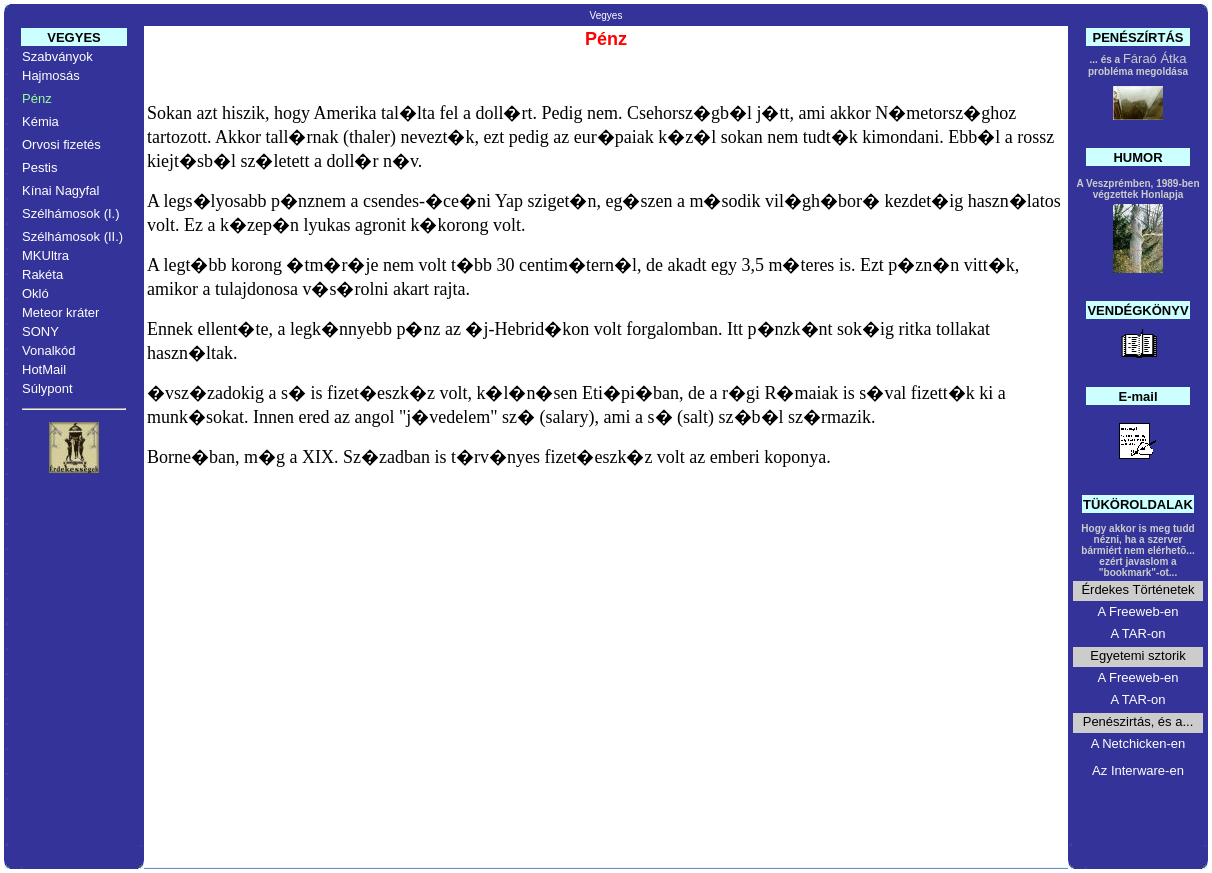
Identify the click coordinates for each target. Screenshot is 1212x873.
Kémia (40, 121)
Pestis (39, 167)
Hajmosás (51, 75)
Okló (35, 293)
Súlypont (47, 388)
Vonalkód (49, 350)
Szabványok (57, 56)
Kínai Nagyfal (60, 190)
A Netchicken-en (1138, 743)
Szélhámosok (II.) (72, 236)
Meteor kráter (60, 312)
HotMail (44, 369)
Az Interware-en (1138, 770)
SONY (40, 331)
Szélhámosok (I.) (71, 213)
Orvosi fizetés (61, 144)
